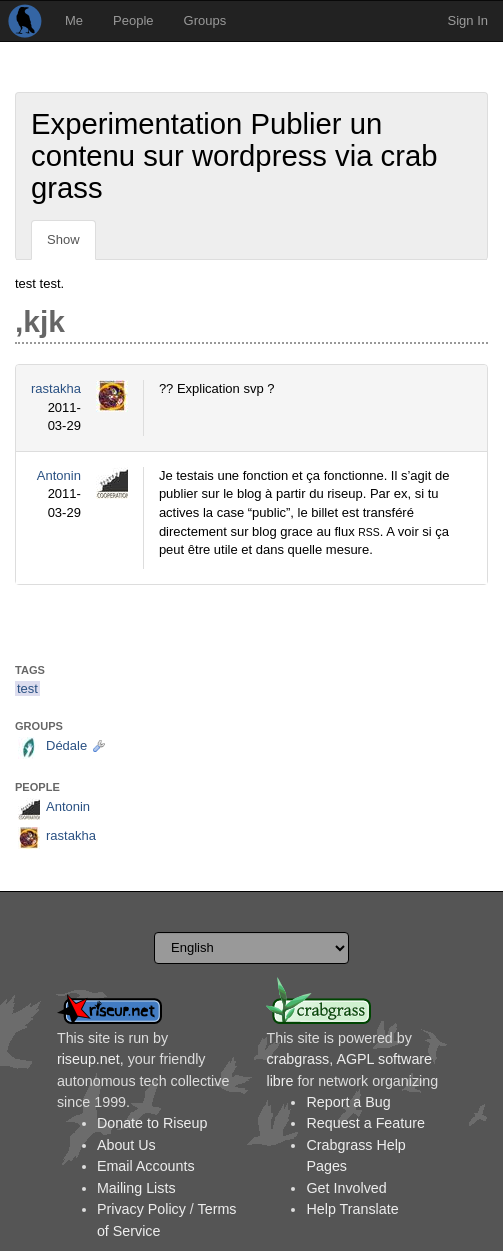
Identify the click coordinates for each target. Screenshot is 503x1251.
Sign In (468, 20)
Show (63, 239)
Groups (205, 20)
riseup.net (88, 1059)
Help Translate (352, 1209)
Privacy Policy (141, 1209)
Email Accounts (146, 1166)
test (27, 688)
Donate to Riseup (152, 1123)
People (133, 20)
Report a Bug (348, 1102)
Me (74, 20)
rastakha (56, 388)
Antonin (59, 475)
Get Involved (346, 1188)
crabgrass (297, 1059)
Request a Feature (365, 1123)
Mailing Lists (136, 1188)
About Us (126, 1145)
